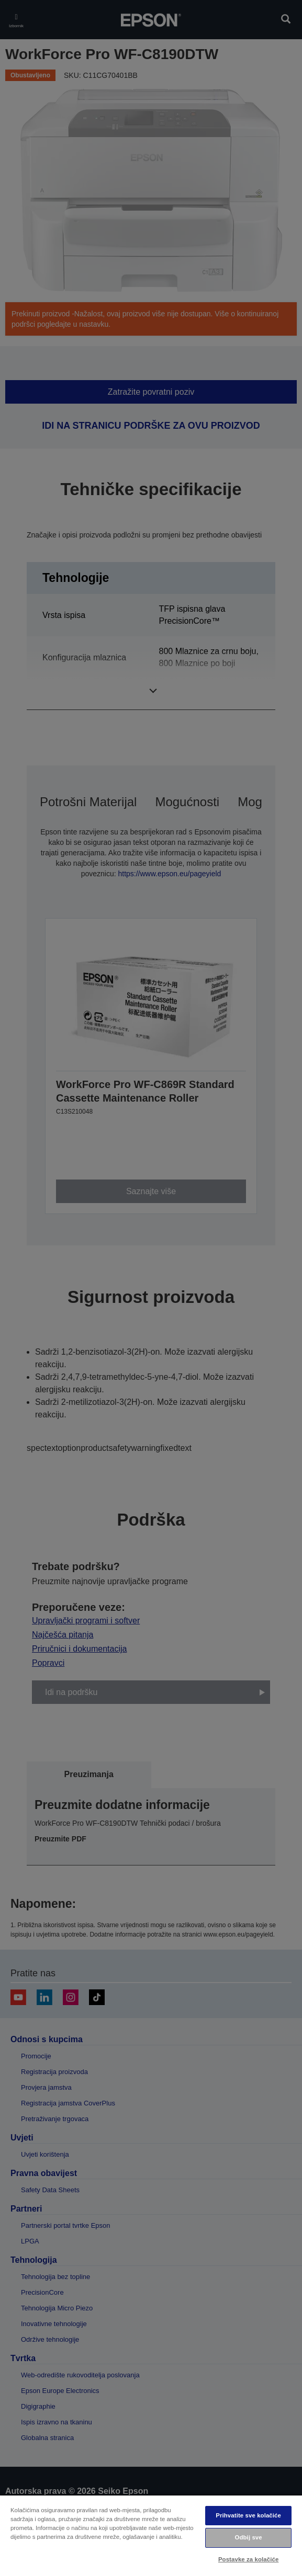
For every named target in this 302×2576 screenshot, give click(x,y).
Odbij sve (248, 2537)
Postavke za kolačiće (248, 2559)
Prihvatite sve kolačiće (248, 2515)
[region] (151, 2535)
